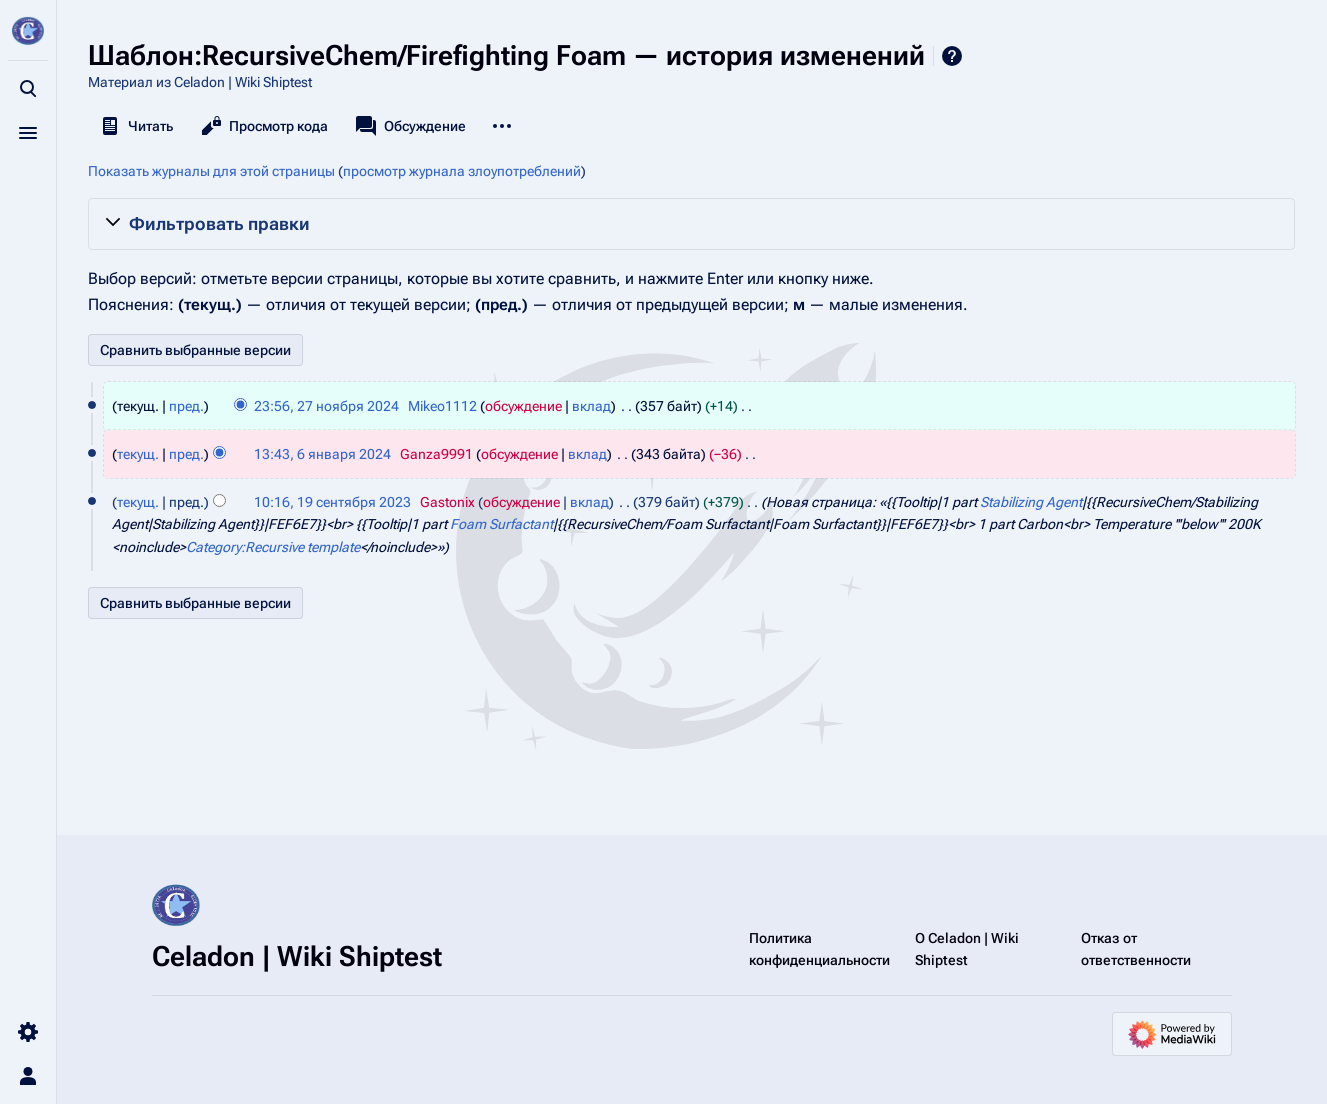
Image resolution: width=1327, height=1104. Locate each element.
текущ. (138, 454)
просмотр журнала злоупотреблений (462, 171)
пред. (186, 406)
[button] (691, 224)
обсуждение (523, 406)
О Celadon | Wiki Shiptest (967, 949)
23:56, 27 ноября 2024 (326, 406)
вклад (591, 406)
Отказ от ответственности (1136, 949)
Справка (952, 56)
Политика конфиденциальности (819, 949)
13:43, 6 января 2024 (322, 454)
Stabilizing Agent (1031, 502)
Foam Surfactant (501, 524)
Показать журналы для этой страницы (211, 171)
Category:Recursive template (273, 547)
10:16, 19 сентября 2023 (332, 502)
